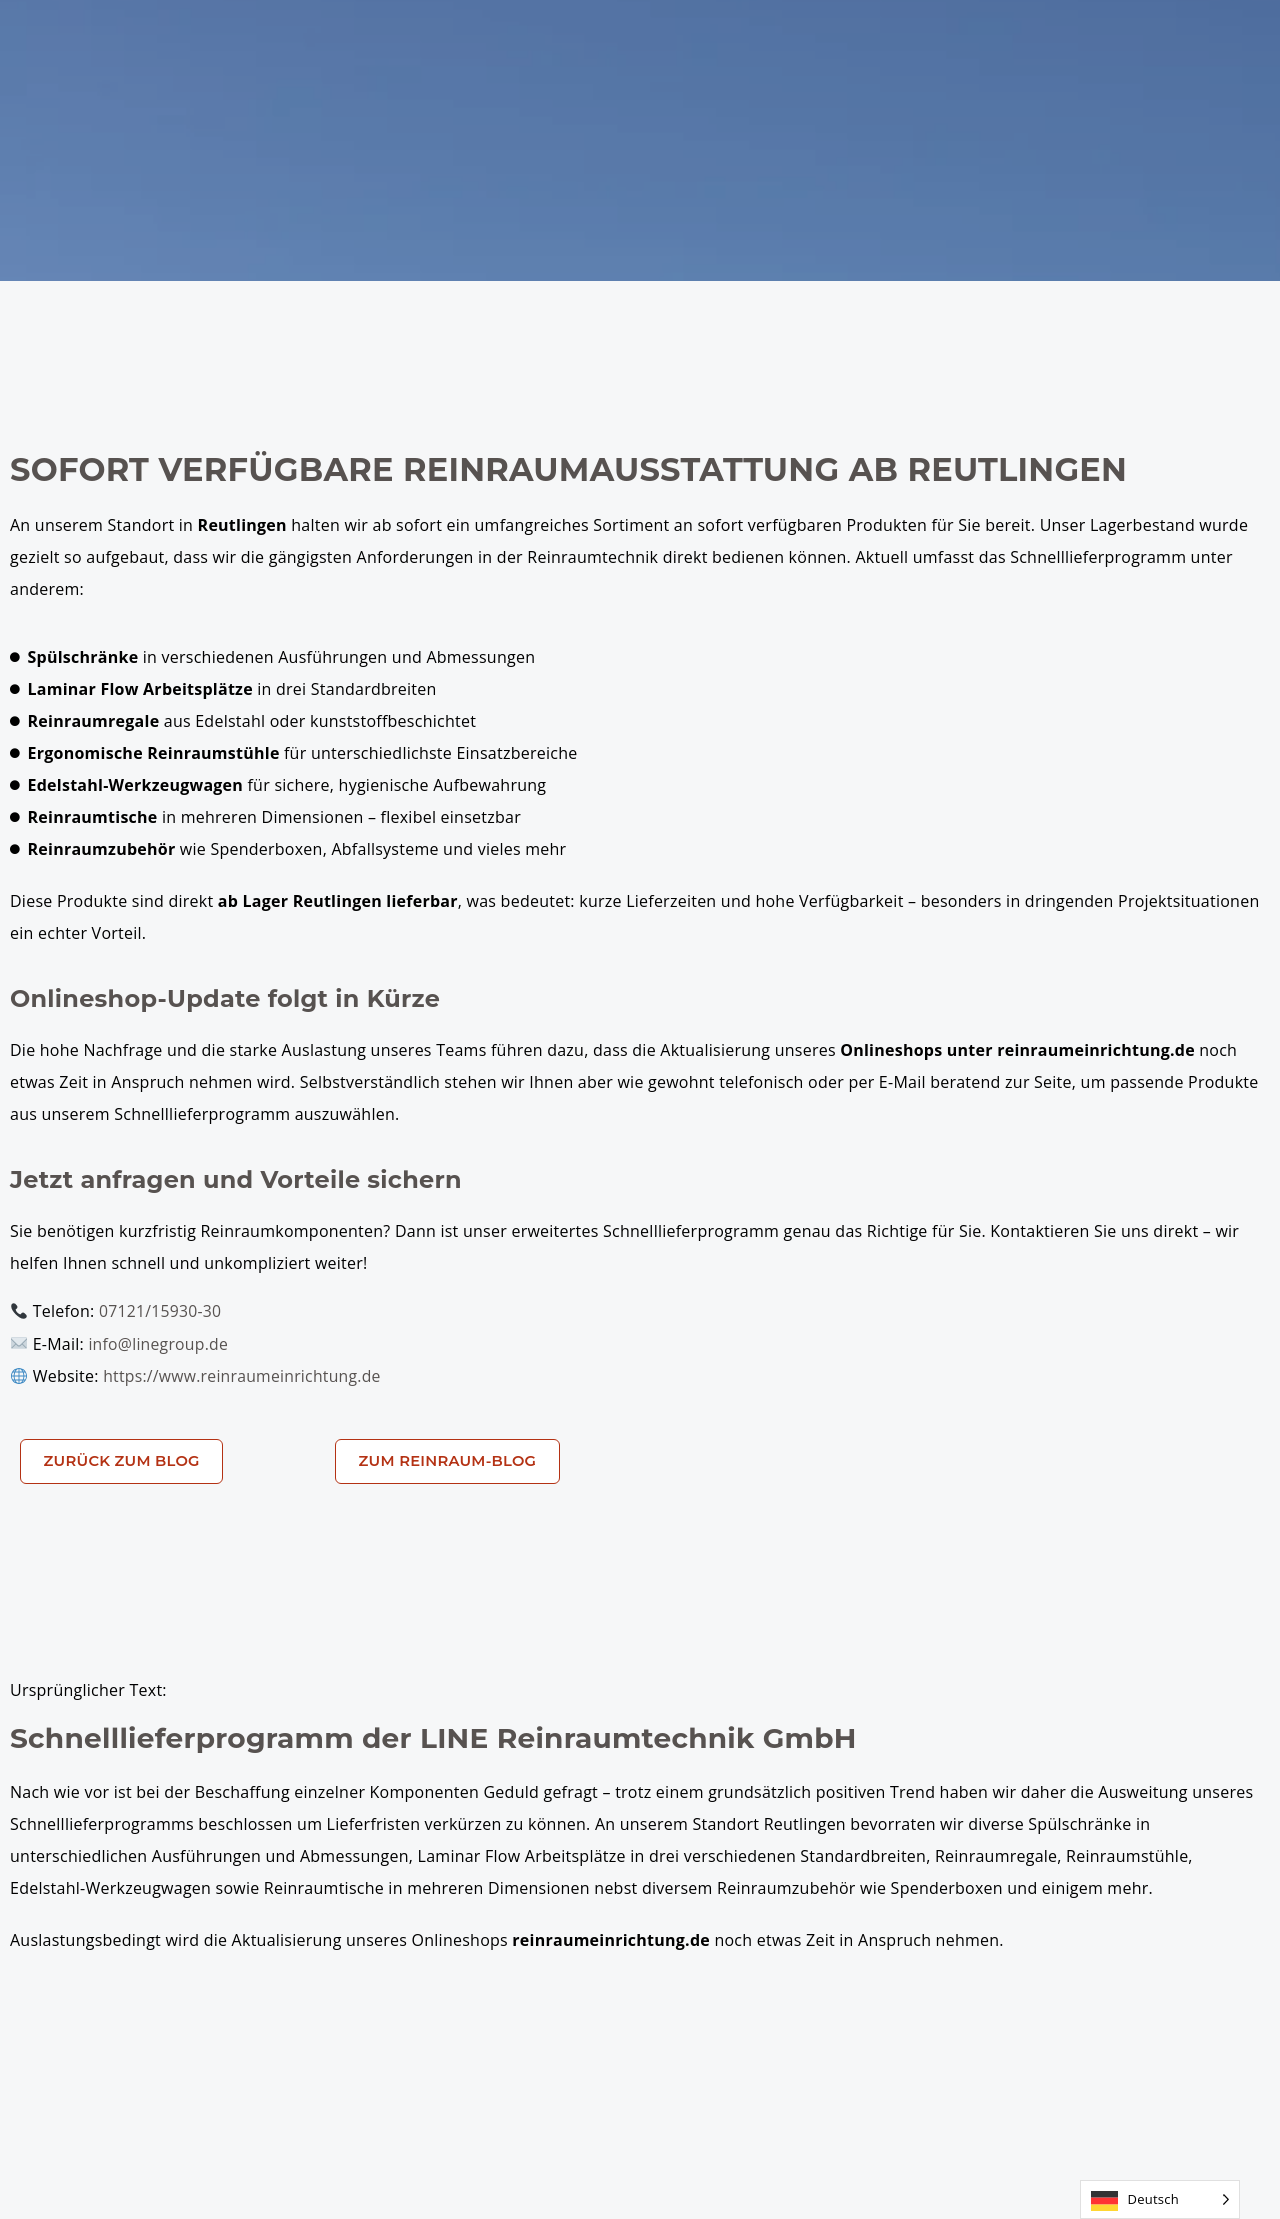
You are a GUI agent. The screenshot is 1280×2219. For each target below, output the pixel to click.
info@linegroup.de (159, 1343)
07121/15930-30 (161, 1311)
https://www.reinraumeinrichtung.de (244, 1375)
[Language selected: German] (1160, 2199)
